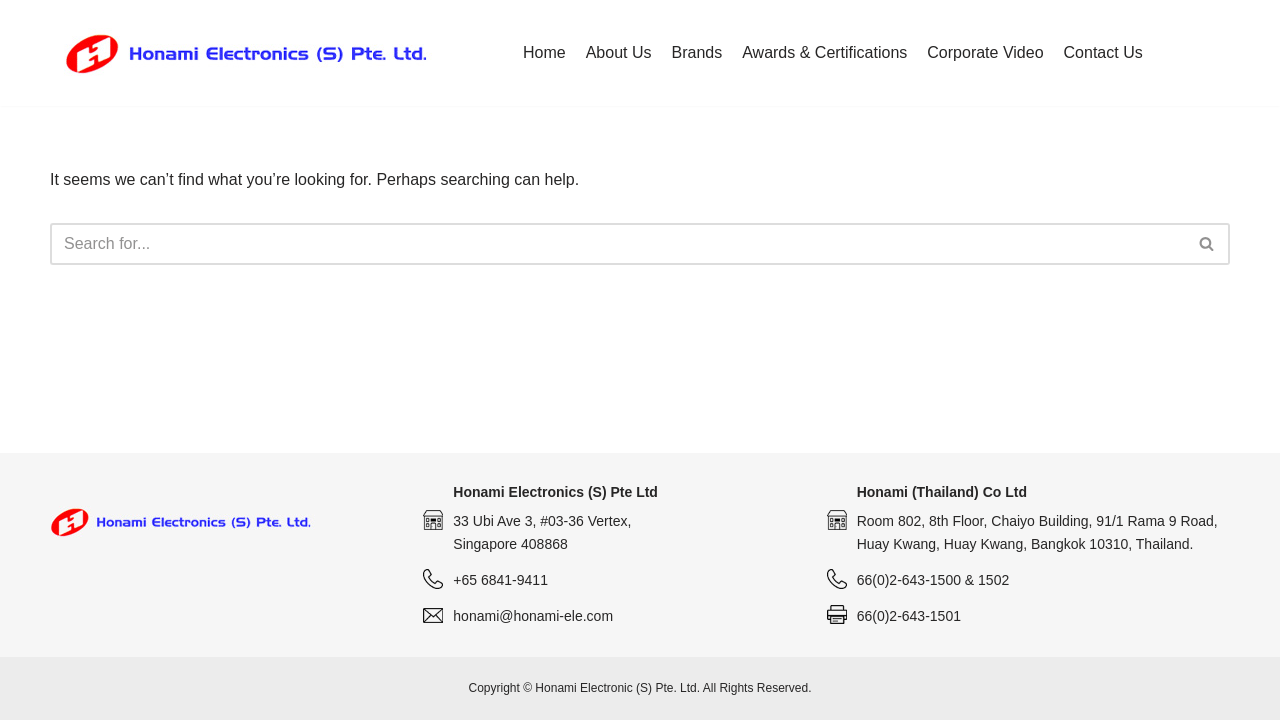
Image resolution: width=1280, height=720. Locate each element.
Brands (697, 52)
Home (544, 52)
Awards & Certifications (824, 52)
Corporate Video (985, 52)
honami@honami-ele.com (533, 616)
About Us (619, 52)
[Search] (617, 244)
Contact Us (1103, 52)
